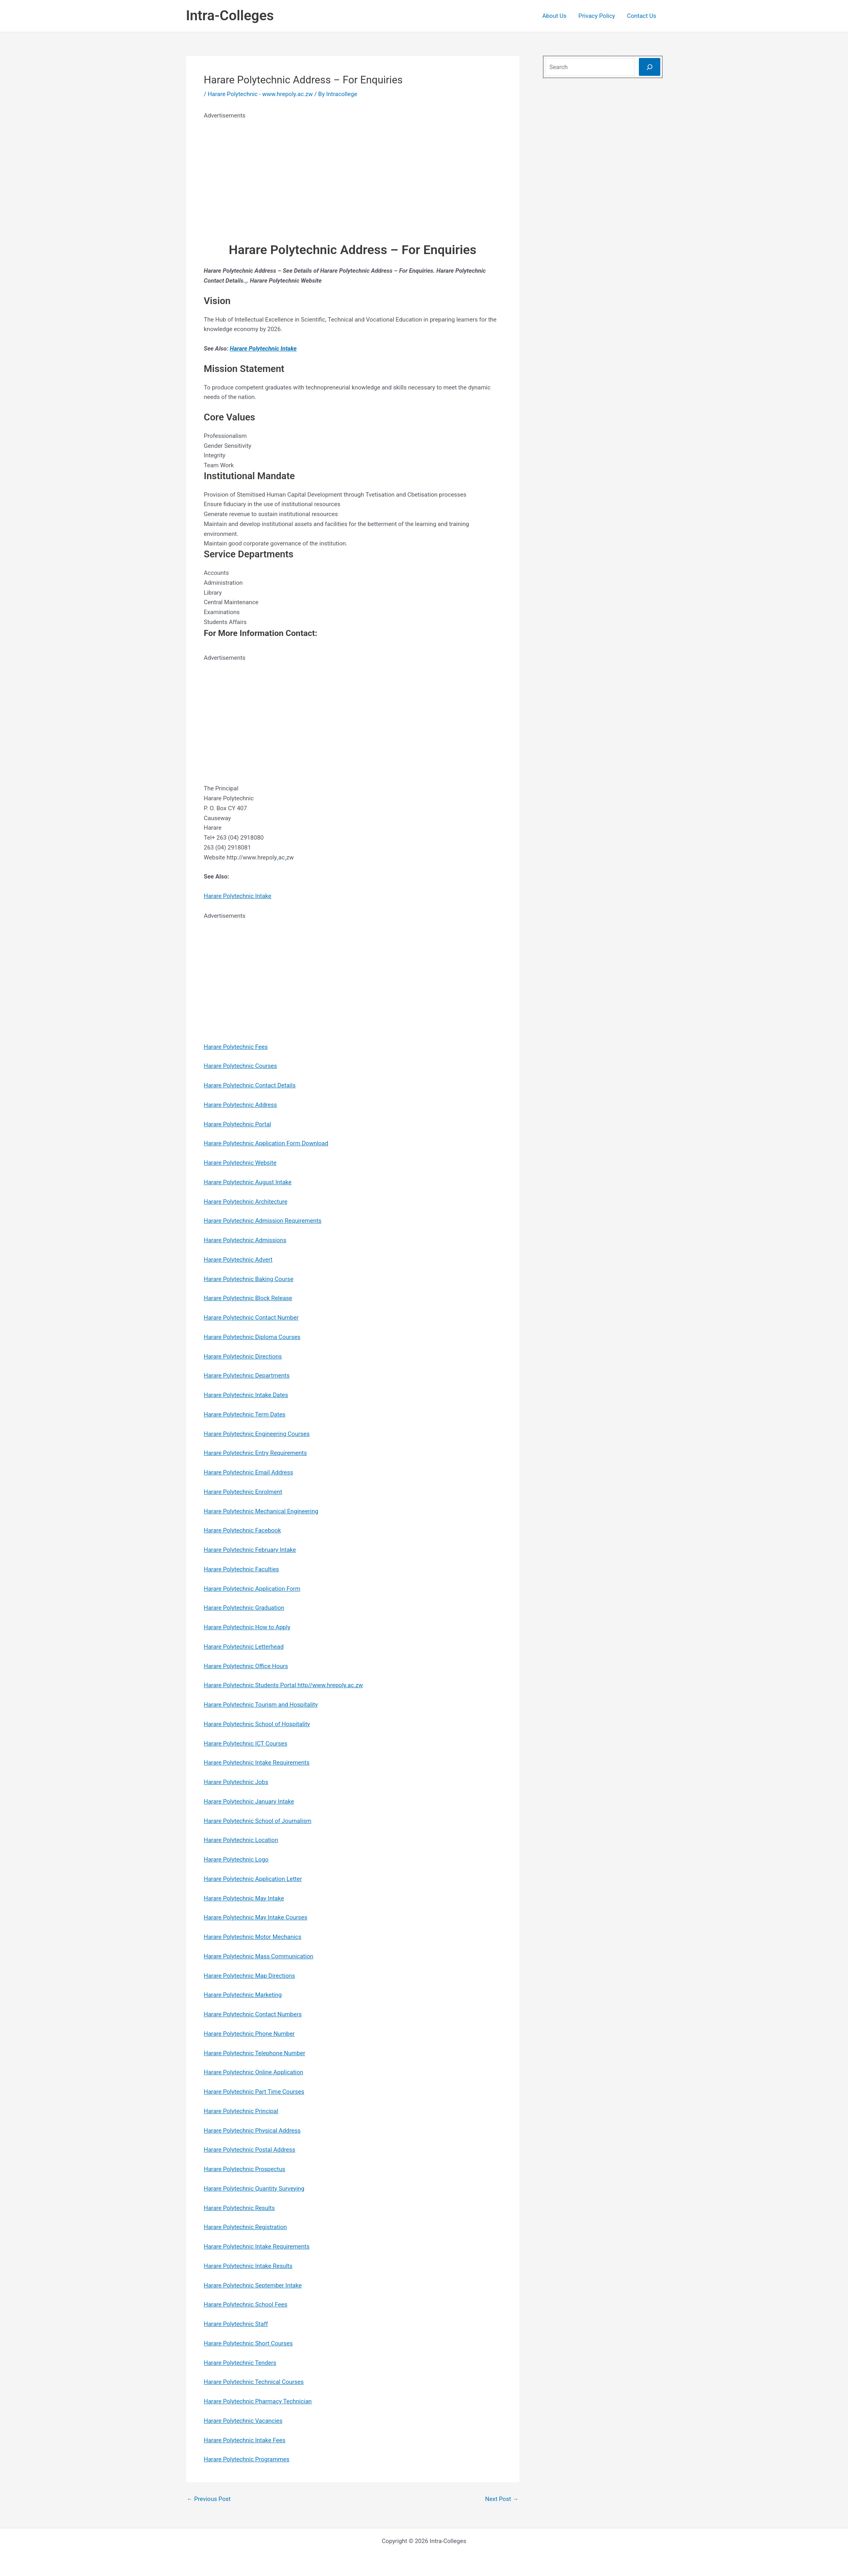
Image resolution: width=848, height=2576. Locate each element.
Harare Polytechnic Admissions (245, 1240)
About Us (554, 15)
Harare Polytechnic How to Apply (247, 1627)
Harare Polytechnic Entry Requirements (255, 1453)
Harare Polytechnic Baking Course (249, 1279)
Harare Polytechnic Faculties (241, 1569)
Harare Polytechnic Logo (236, 1859)
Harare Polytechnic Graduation (244, 1607)
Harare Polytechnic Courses (240, 1065)
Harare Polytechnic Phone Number (249, 2033)
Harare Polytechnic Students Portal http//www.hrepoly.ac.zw (283, 1685)
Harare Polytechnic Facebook (242, 1530)
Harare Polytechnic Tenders (240, 2362)
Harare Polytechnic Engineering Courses (257, 1433)
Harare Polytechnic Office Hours (246, 1666)
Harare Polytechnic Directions (243, 1356)
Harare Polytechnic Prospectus (244, 2169)
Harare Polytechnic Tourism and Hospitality (261, 1704)
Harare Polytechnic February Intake (250, 1549)
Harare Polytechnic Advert (238, 1259)
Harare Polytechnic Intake (263, 348)
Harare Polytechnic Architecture (246, 1201)
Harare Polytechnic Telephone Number (255, 2053)
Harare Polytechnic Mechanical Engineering (261, 1511)
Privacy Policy (597, 15)
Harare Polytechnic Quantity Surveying (254, 2188)
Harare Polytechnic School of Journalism (258, 1821)
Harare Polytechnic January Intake (249, 1801)
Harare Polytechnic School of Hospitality (257, 1724)
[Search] (649, 67)
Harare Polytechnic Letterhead (244, 1646)
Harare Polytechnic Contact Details (250, 1085)
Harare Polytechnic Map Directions (249, 1975)
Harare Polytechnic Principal (241, 2111)
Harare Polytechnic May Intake (244, 1898)
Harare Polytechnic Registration (245, 2227)
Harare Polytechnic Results (239, 2208)
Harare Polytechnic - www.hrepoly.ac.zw (260, 94)
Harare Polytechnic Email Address (249, 1472)
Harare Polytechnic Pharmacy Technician (258, 2401)
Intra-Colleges (230, 16)
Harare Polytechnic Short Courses (248, 2343)
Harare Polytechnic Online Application (254, 2072)
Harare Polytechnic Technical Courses (254, 2381)
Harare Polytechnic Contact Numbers (253, 2014)
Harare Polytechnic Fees (236, 1046)
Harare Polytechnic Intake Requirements (257, 1762)
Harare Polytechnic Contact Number (251, 1317)
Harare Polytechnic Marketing (243, 1994)
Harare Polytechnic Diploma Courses (252, 1337)
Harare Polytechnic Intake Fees (245, 2440)
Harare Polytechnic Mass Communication (258, 1956)
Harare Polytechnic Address (240, 1104)
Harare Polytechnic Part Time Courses (254, 2091)
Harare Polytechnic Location (241, 1840)
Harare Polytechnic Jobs (236, 1782)
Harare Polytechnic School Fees (246, 2304)
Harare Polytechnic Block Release (248, 1298)
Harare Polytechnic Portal (237, 1124)
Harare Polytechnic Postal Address (250, 2149)
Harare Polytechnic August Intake (248, 1182)
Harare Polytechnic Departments (247, 1375)
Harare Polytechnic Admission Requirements (263, 1220)
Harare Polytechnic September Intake (253, 2285)
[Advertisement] (351, 176)
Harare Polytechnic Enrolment (243, 1491)
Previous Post (209, 2499)
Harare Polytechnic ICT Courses (246, 1743)
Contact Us (641, 15)
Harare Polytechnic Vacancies (243, 2420)
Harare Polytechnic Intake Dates (246, 1395)
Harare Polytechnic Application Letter (253, 1878)
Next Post (501, 2499)
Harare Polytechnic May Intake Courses (256, 1917)
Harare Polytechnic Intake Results (248, 2266)
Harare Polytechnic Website (240, 1162)
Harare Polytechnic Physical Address (252, 2130)
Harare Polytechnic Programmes (247, 2459)
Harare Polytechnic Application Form (252, 1588)
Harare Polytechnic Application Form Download (266, 1143)
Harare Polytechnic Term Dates (245, 1414)
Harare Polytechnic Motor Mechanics (253, 1936)
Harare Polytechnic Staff (236, 2323)
